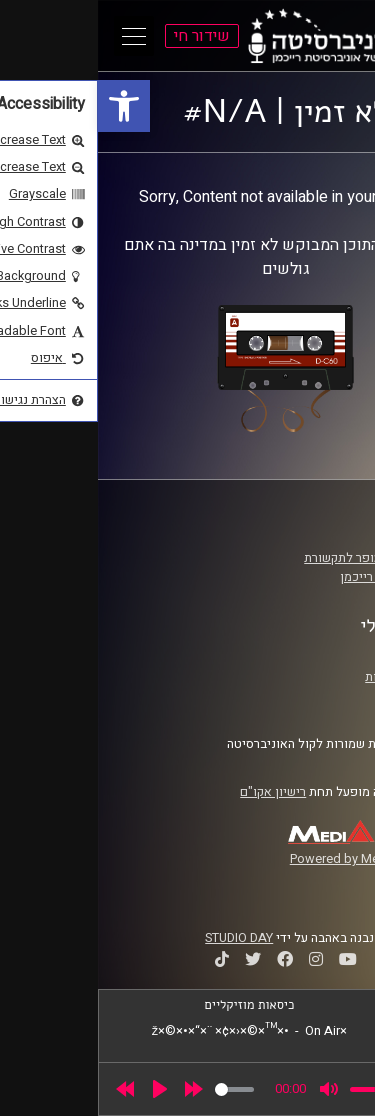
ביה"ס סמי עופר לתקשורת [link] (273, 558)
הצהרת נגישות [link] (303, 677)
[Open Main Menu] (36, 36)
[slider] (136, 1089)
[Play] (62, 1089)
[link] (26, 106)
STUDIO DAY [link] (141, 938)
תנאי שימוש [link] (309, 657)
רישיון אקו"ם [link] (175, 792)
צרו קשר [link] (319, 696)
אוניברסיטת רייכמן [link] (291, 577)
